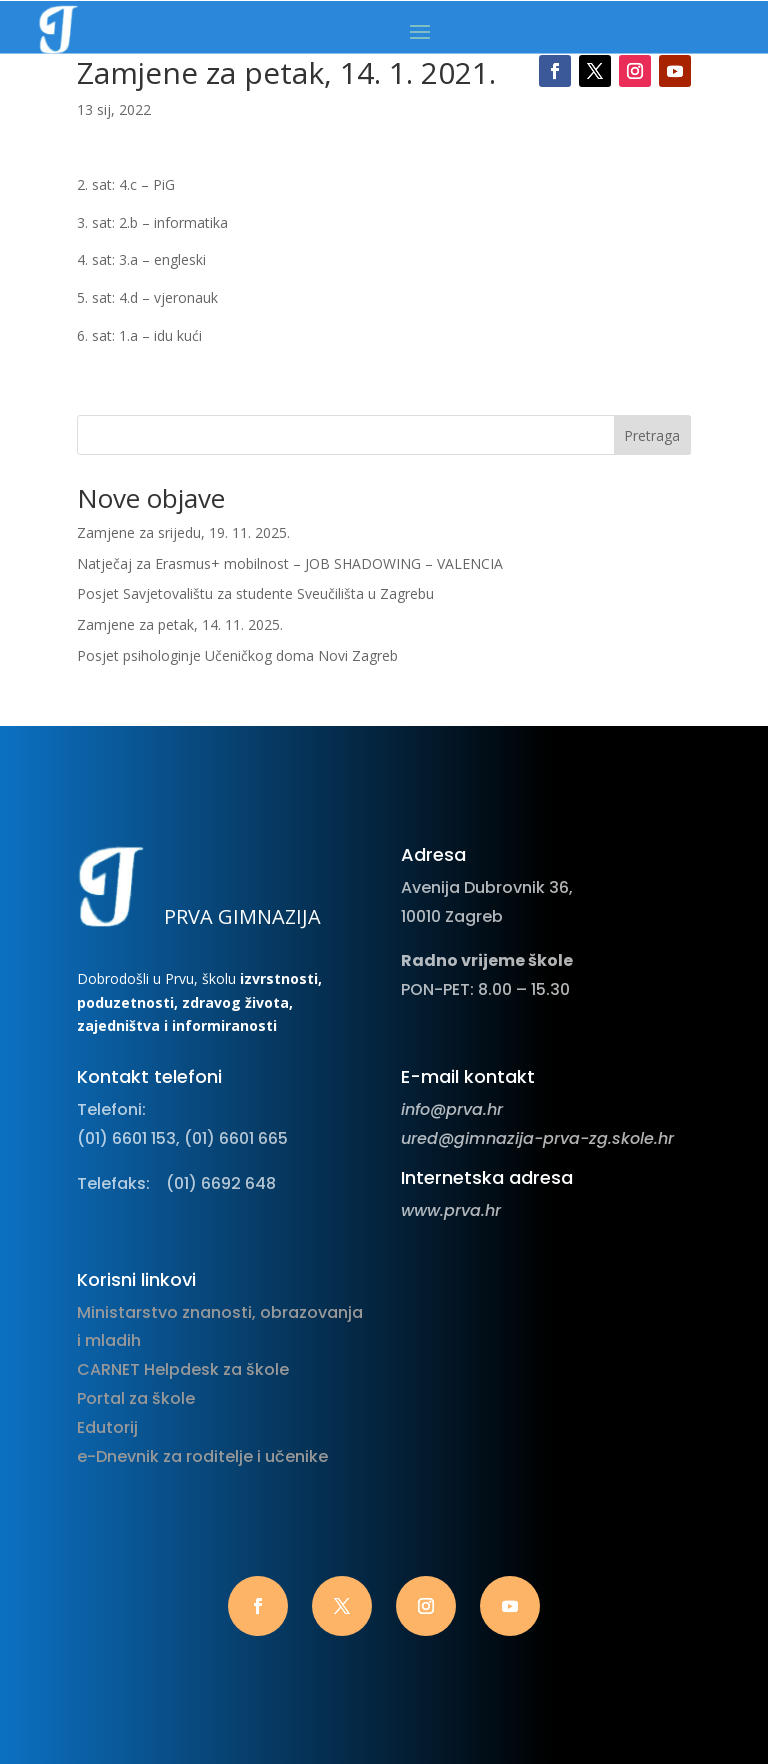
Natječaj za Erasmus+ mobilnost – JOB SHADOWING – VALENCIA (290, 563)
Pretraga (652, 435)
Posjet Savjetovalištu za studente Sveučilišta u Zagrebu (255, 593)
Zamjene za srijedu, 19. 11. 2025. (183, 532)
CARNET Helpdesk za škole (183, 1369)
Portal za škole (136, 1398)
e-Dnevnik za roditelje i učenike (202, 1456)
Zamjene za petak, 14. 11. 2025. (180, 624)
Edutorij (107, 1427)
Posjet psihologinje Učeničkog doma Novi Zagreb (237, 655)
